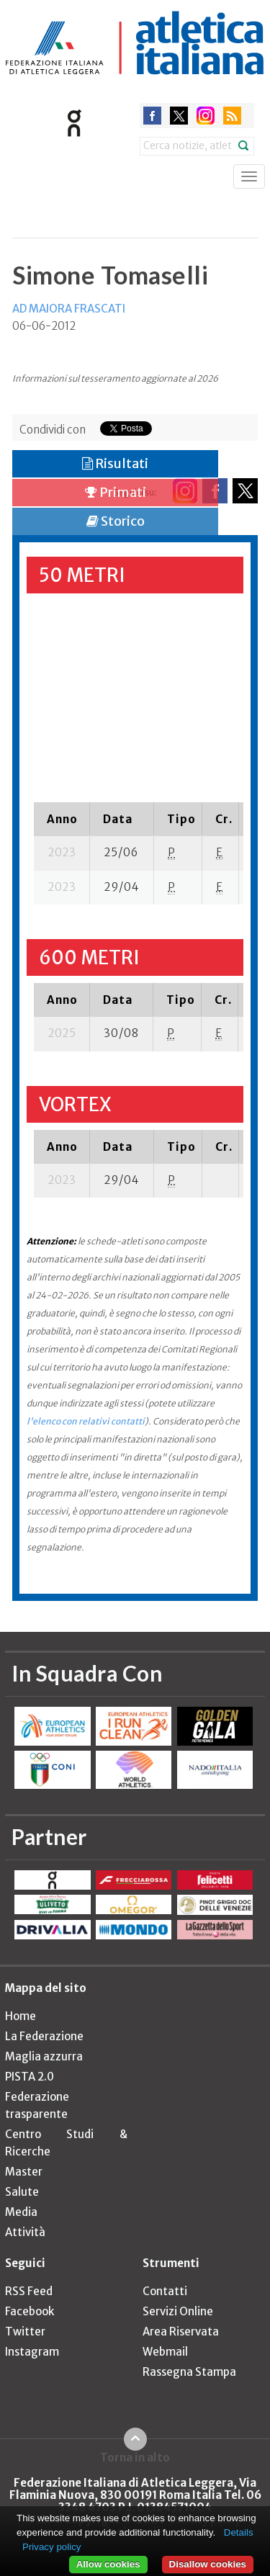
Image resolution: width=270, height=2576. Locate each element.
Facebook (29, 2311)
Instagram (32, 2352)
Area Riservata (181, 2331)
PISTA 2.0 (29, 2076)
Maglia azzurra (44, 2056)
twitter (179, 116)
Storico (115, 521)
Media (21, 2212)
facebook (152, 116)
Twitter (25, 2331)
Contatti (165, 2291)
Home (20, 2016)
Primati (115, 492)
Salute (22, 2192)
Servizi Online (178, 2311)
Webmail (165, 2352)
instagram (206, 116)
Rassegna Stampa (189, 2372)
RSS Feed (29, 2291)
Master (23, 2171)
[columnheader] (62, 818)
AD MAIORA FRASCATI (68, 308)
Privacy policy (51, 2546)
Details (238, 2532)
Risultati (115, 463)
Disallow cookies (207, 2564)
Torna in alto (135, 2457)
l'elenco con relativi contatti (86, 1421)
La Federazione (44, 2036)
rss (232, 116)
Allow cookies (108, 2564)
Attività (25, 2232)
